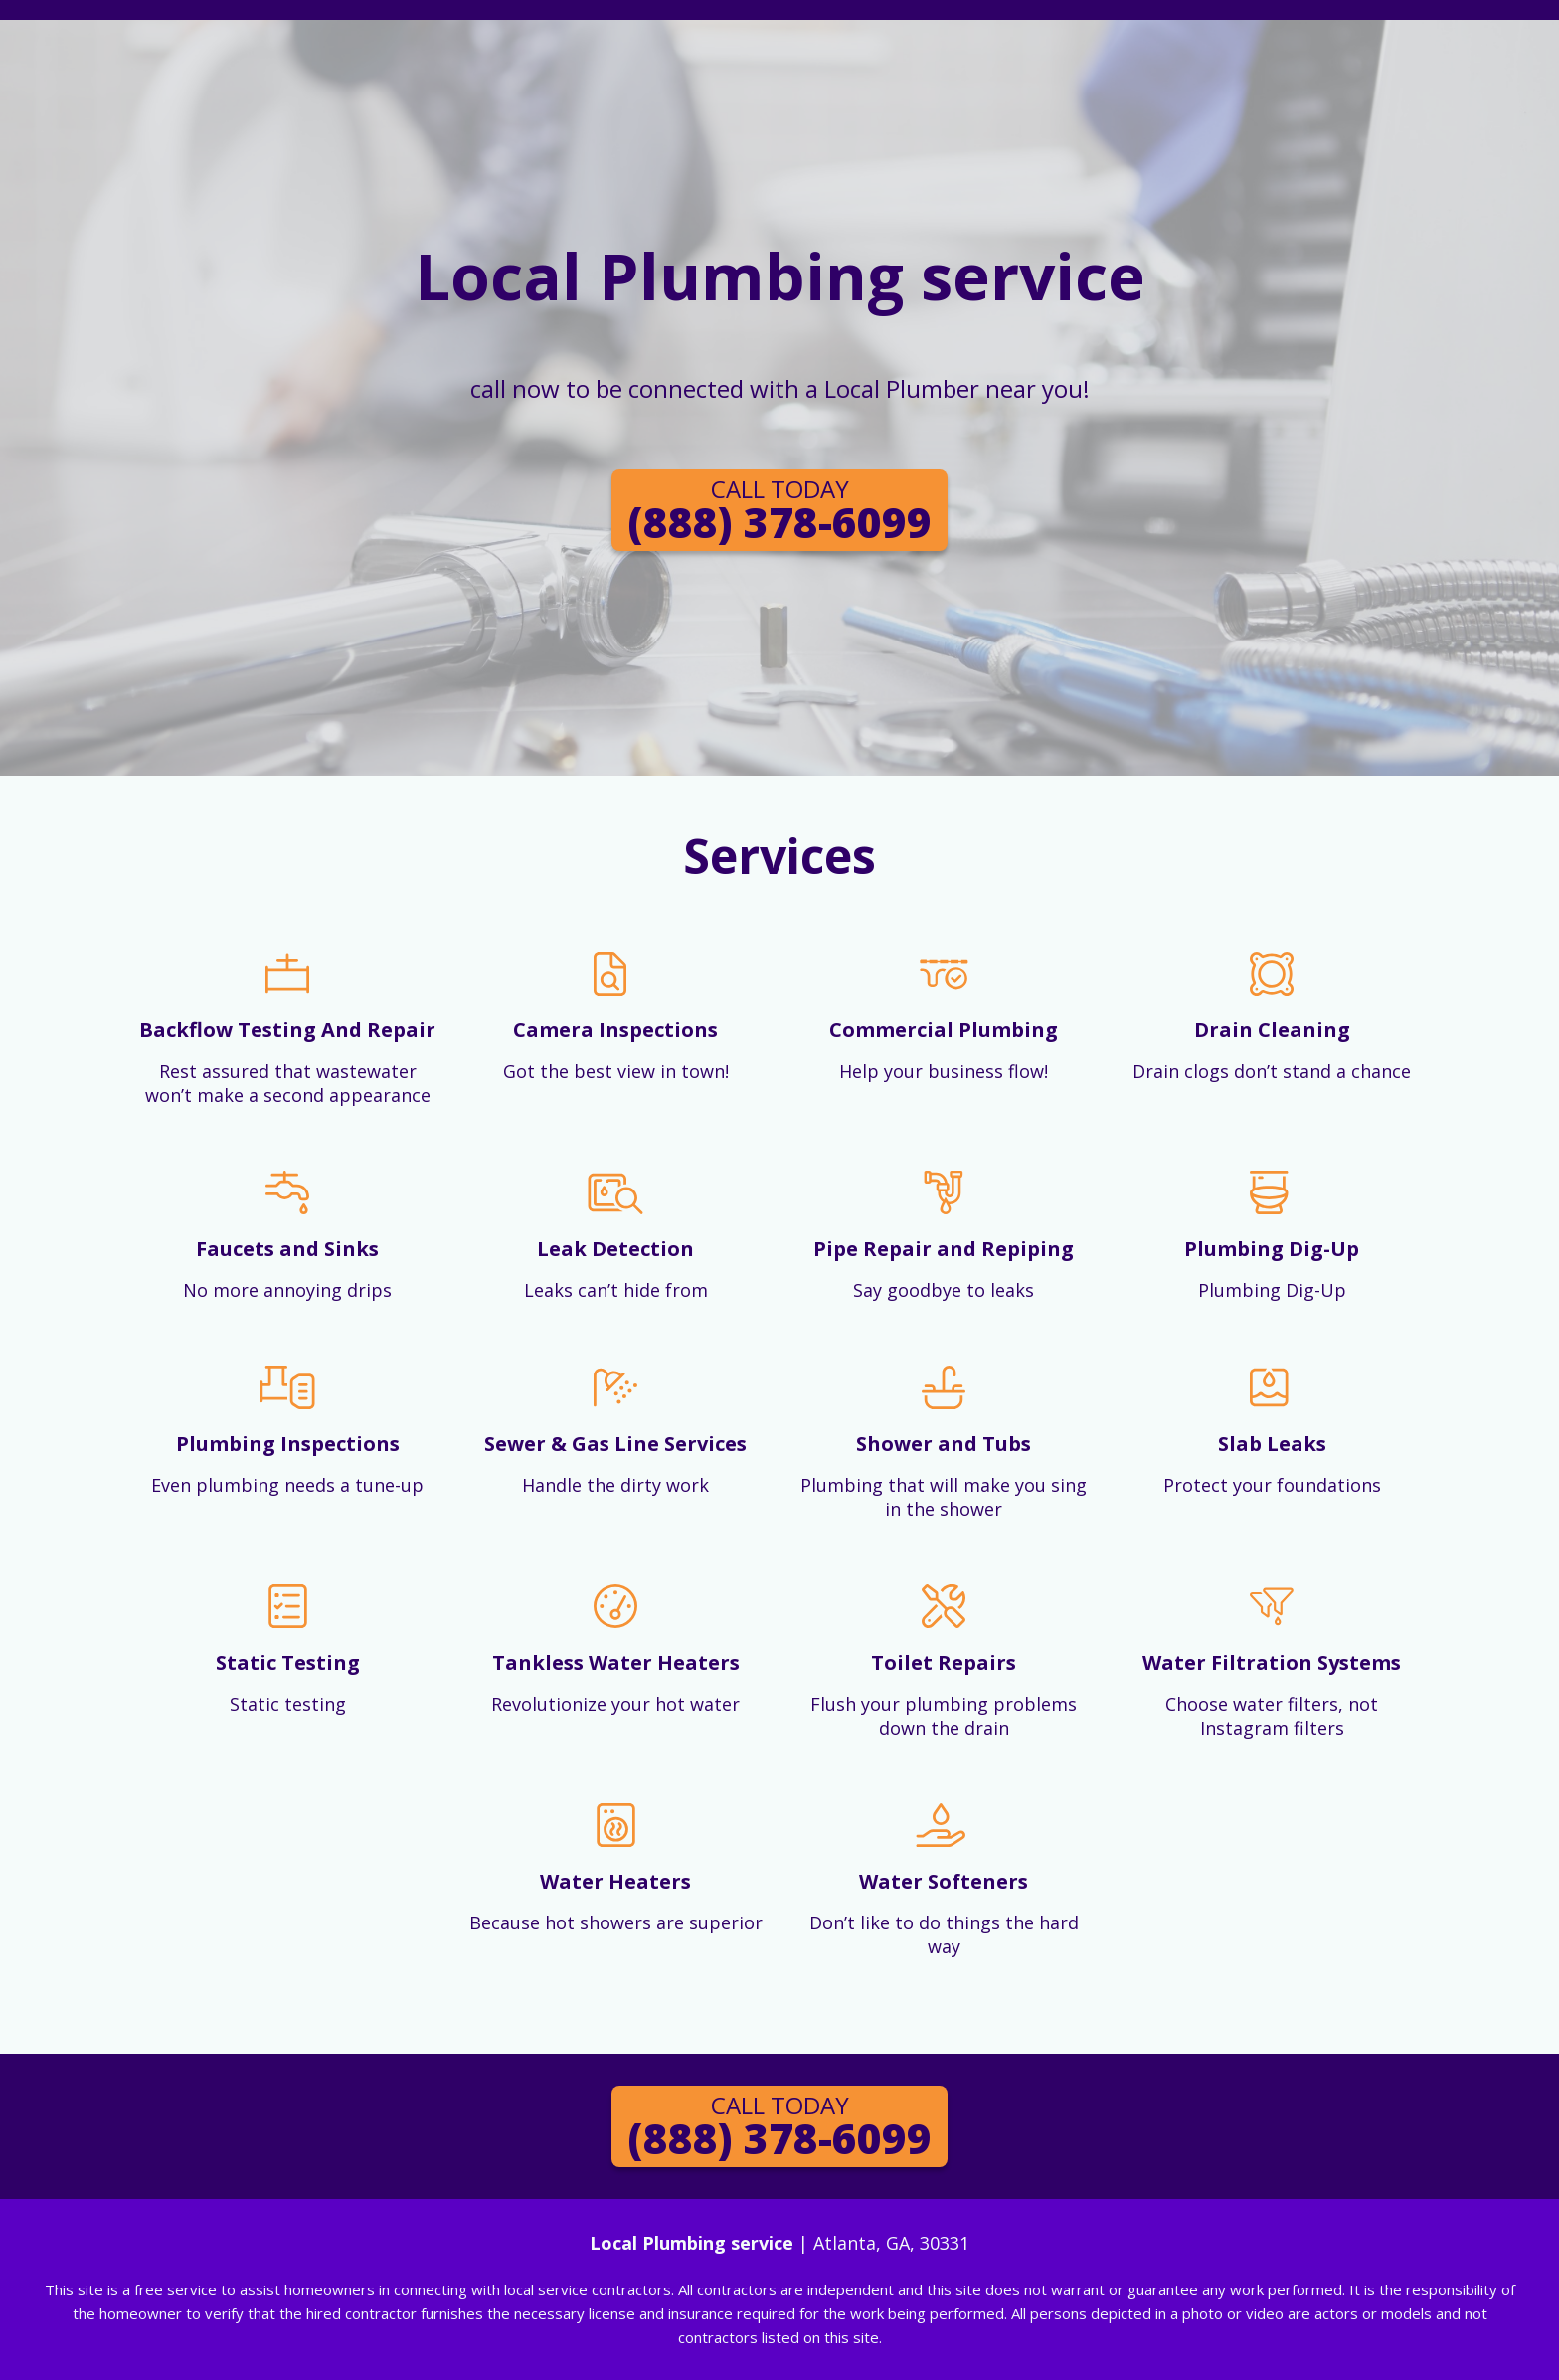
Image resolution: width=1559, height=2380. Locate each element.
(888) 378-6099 (779, 511)
